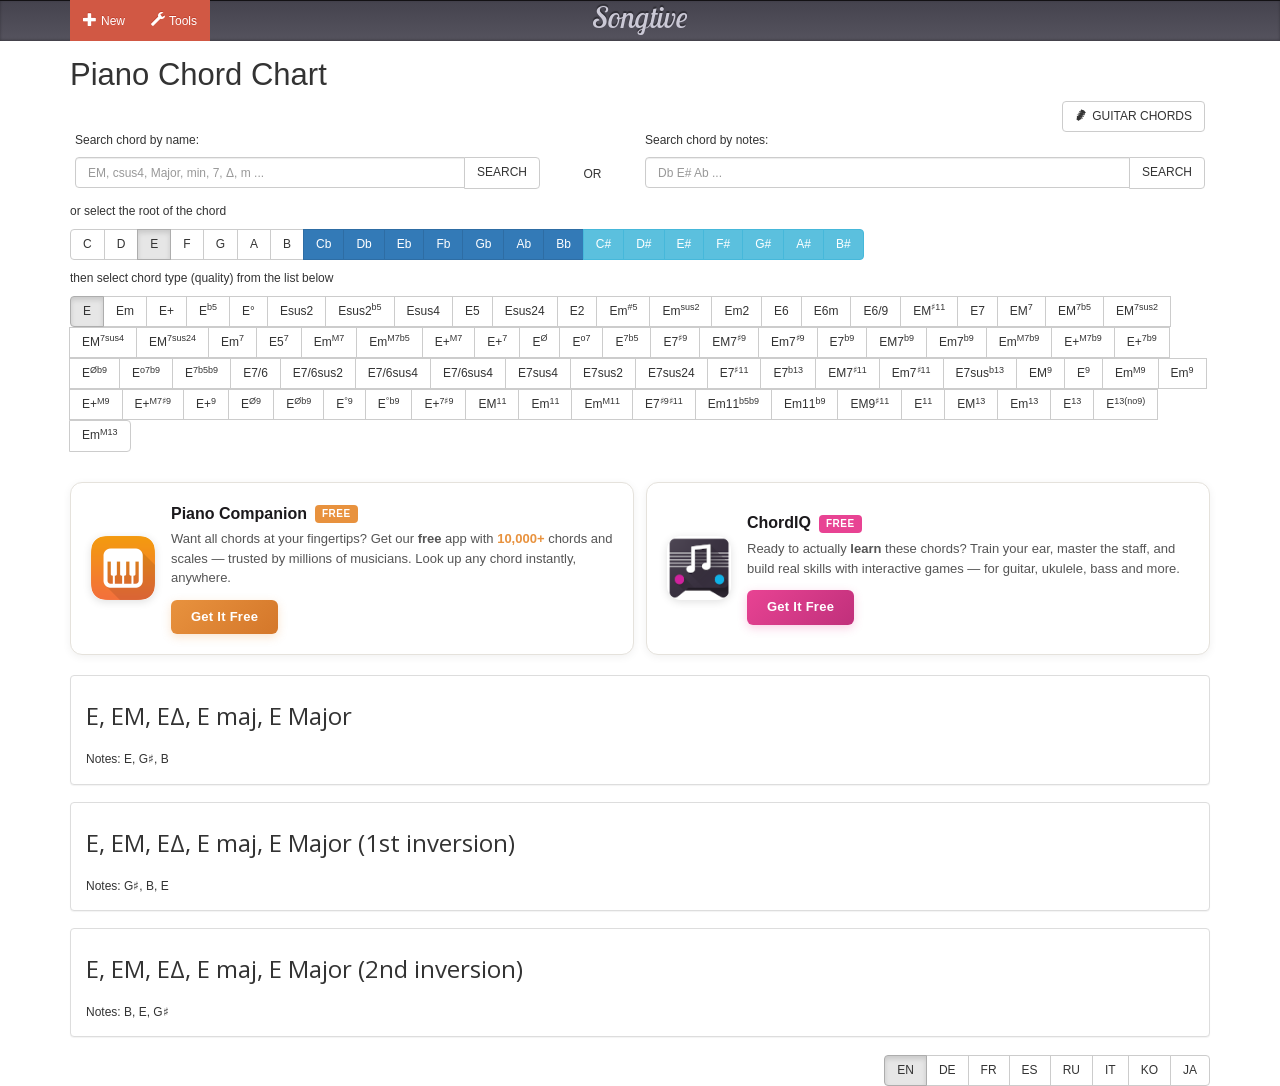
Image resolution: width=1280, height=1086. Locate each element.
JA (1190, 1070)
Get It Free (224, 616)
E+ (166, 311)
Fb (443, 244)
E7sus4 (538, 373)
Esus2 (296, 311)
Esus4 (423, 311)
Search (502, 172)
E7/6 (255, 373)
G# (763, 244)
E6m (826, 311)
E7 (977, 311)
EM (929, 310)
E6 (781, 311)
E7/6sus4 (393, 373)
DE (947, 1070)
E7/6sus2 (318, 373)
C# (603, 244)
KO (1149, 1070)
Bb (563, 244)
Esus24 (525, 311)
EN (905, 1070)
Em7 (788, 341)
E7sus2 (603, 373)
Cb (323, 244)
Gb (483, 244)
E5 (472, 311)
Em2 (736, 311)
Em (125, 311)
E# (684, 244)
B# (843, 244)
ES (1030, 1070)
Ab (523, 244)
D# (643, 244)
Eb (404, 244)
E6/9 (875, 311)
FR (989, 1070)
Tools (174, 20)
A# (803, 244)
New (104, 20)
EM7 (729, 341)
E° (248, 311)
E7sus (980, 373)
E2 (577, 311)
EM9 (869, 404)
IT (1110, 1070)
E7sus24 (671, 373)
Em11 (733, 404)
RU (1071, 1070)
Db (363, 244)
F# (723, 244)
